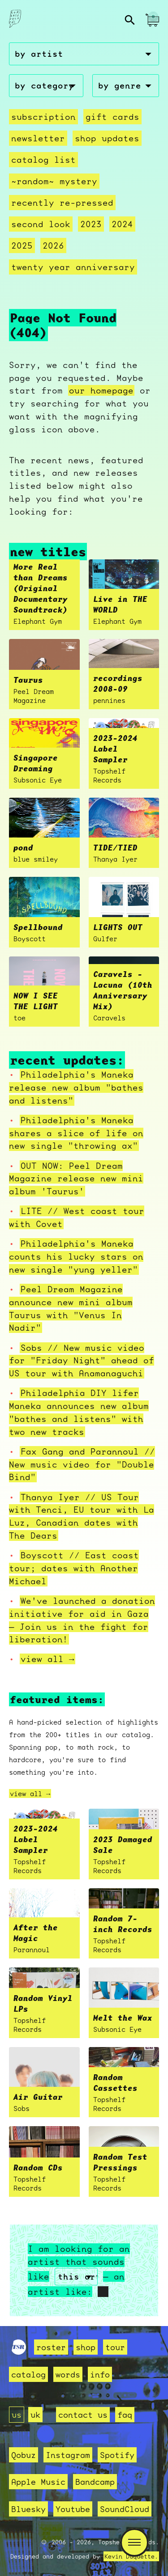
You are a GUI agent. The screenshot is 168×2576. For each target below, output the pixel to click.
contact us (83, 2414)
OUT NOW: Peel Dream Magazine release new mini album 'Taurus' (76, 1178)
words (68, 2374)
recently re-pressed (62, 202)
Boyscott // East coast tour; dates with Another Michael (74, 1568)
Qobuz (23, 2454)
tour (115, 2347)
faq (124, 2414)
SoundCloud (124, 2509)
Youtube (73, 2509)
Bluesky (28, 2509)
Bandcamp (95, 2481)
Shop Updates (107, 138)
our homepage (101, 390)
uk (35, 2414)
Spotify (117, 2454)
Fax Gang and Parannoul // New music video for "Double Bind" (82, 1464)
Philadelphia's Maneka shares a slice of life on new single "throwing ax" (76, 1133)
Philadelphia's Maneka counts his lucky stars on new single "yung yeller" (76, 1256)
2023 (91, 224)
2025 (22, 245)
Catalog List (43, 159)
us (17, 2414)
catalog (28, 2374)
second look (40, 224)
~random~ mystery (54, 181)
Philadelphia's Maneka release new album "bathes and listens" (76, 1087)
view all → (47, 1659)
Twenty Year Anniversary (73, 267)
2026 (53, 245)
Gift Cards (112, 116)
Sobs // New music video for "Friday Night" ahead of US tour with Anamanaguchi (81, 1360)
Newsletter (38, 138)
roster (51, 2347)
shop (85, 2347)
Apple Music (38, 2481)
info (100, 2374)
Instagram (68, 2454)
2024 (122, 224)
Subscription (43, 116)
